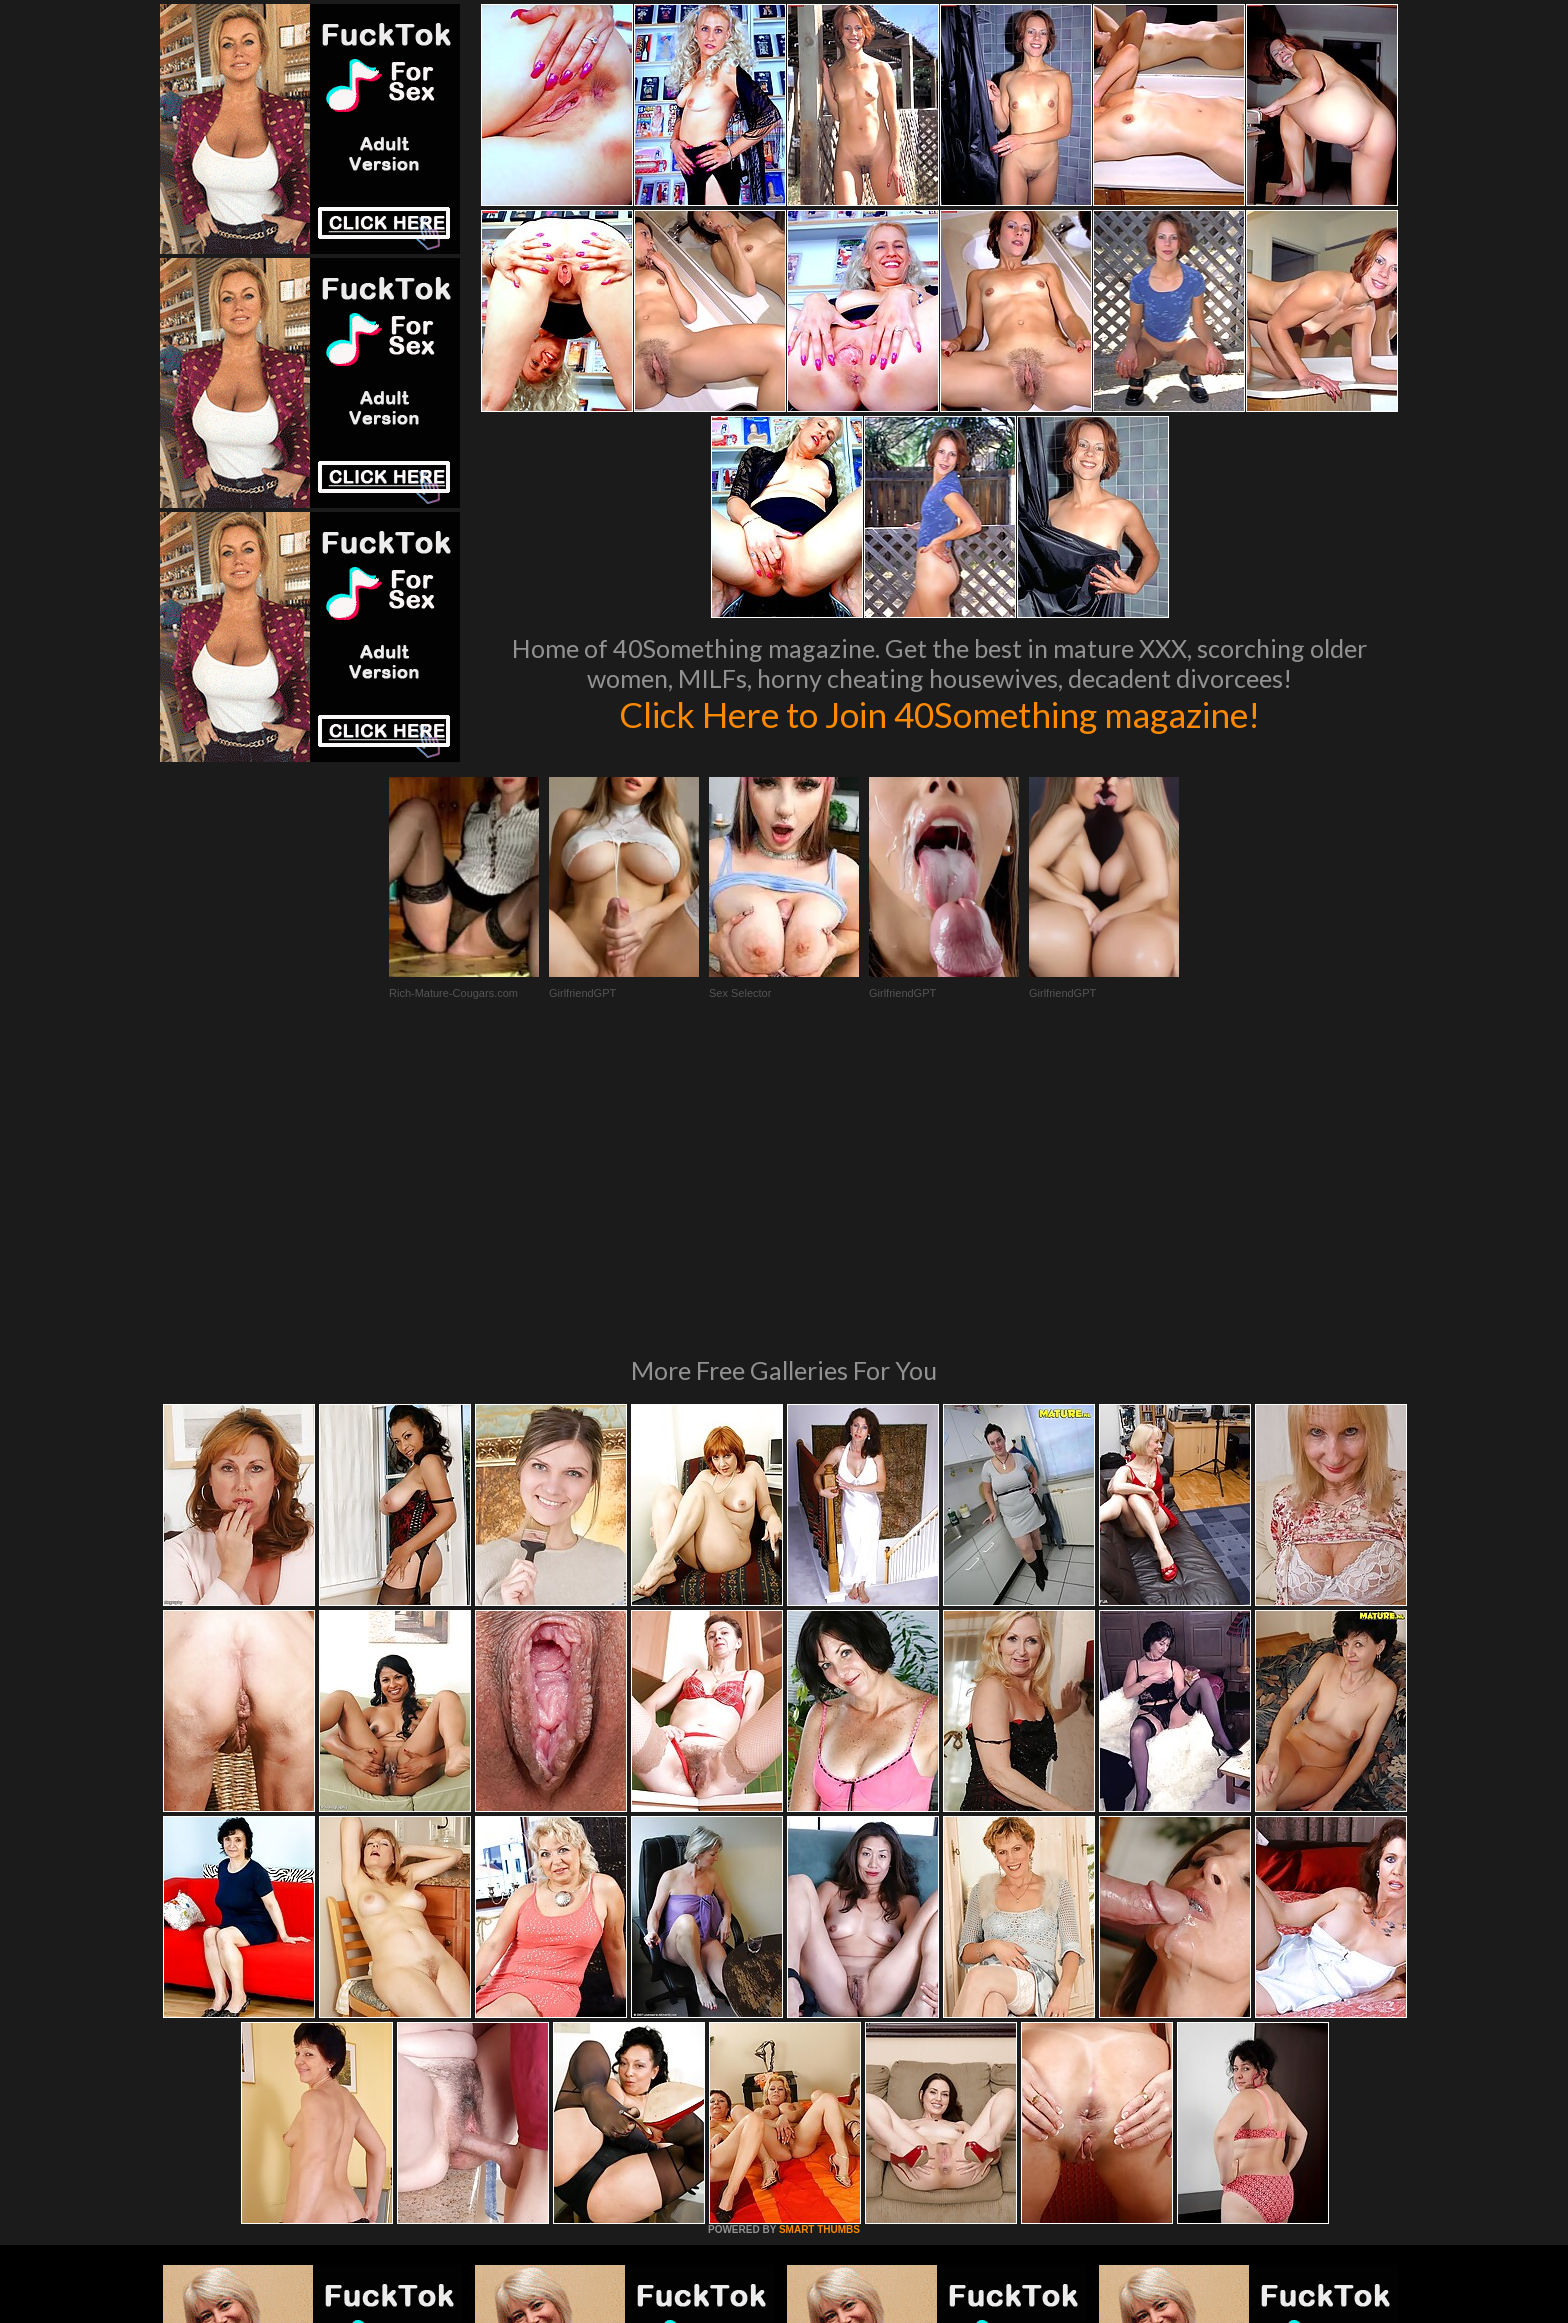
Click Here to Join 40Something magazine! (939, 714)
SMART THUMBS (819, 1956)
